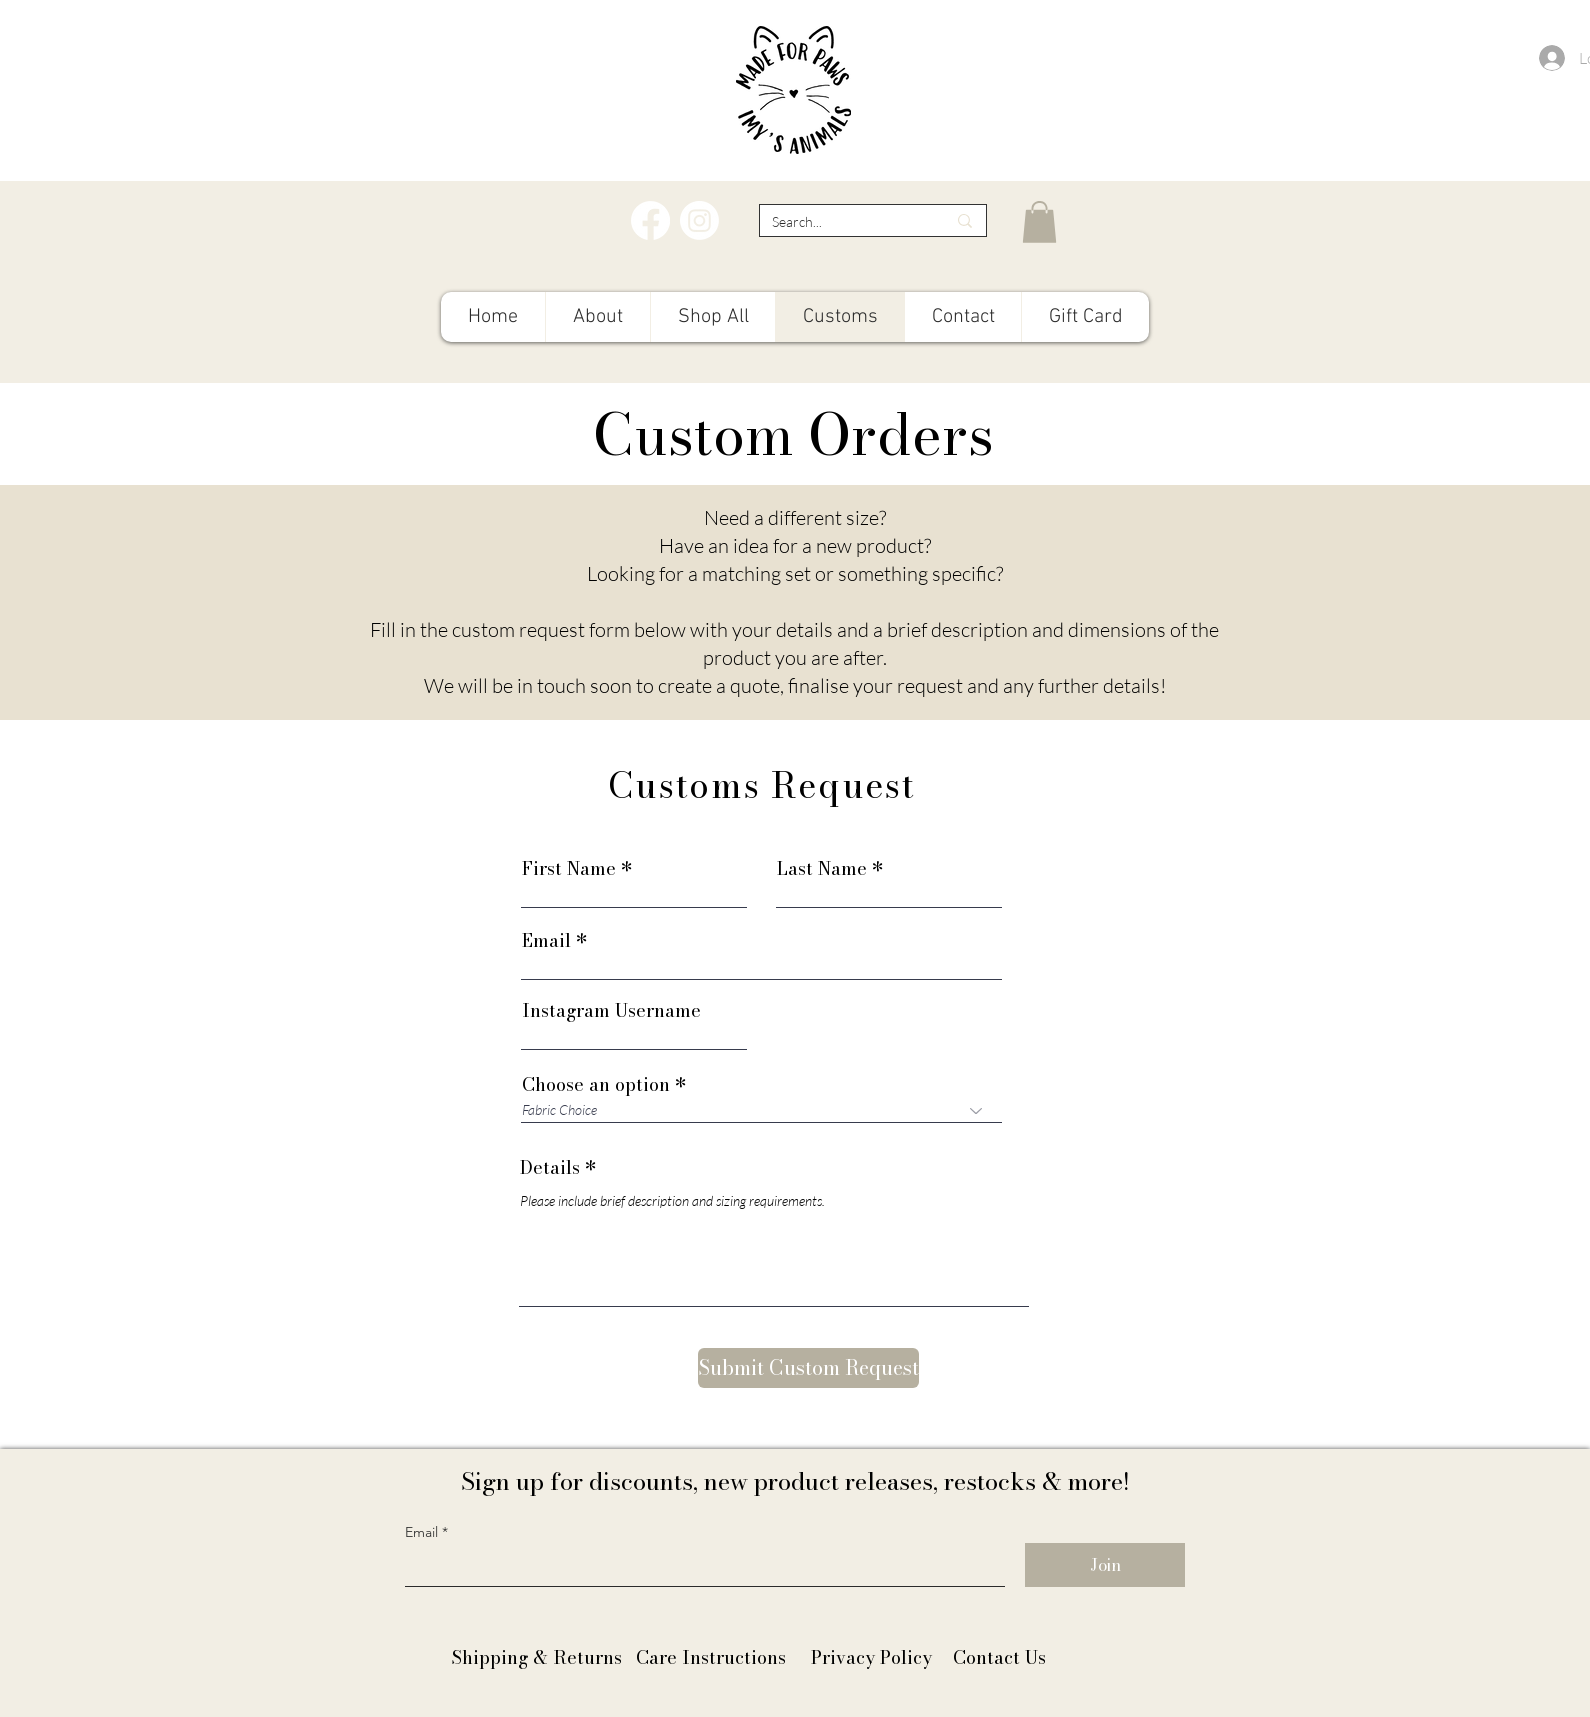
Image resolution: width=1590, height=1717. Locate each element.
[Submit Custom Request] (808, 1368)
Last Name (822, 869)
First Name (569, 869)
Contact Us (999, 1657)
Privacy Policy (871, 1657)
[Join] (1105, 1565)
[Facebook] (650, 220)
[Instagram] (699, 220)
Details (550, 1168)
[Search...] (844, 221)
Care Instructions (711, 1657)
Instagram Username (611, 1011)
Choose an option (596, 1085)
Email (546, 941)
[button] (1039, 222)
